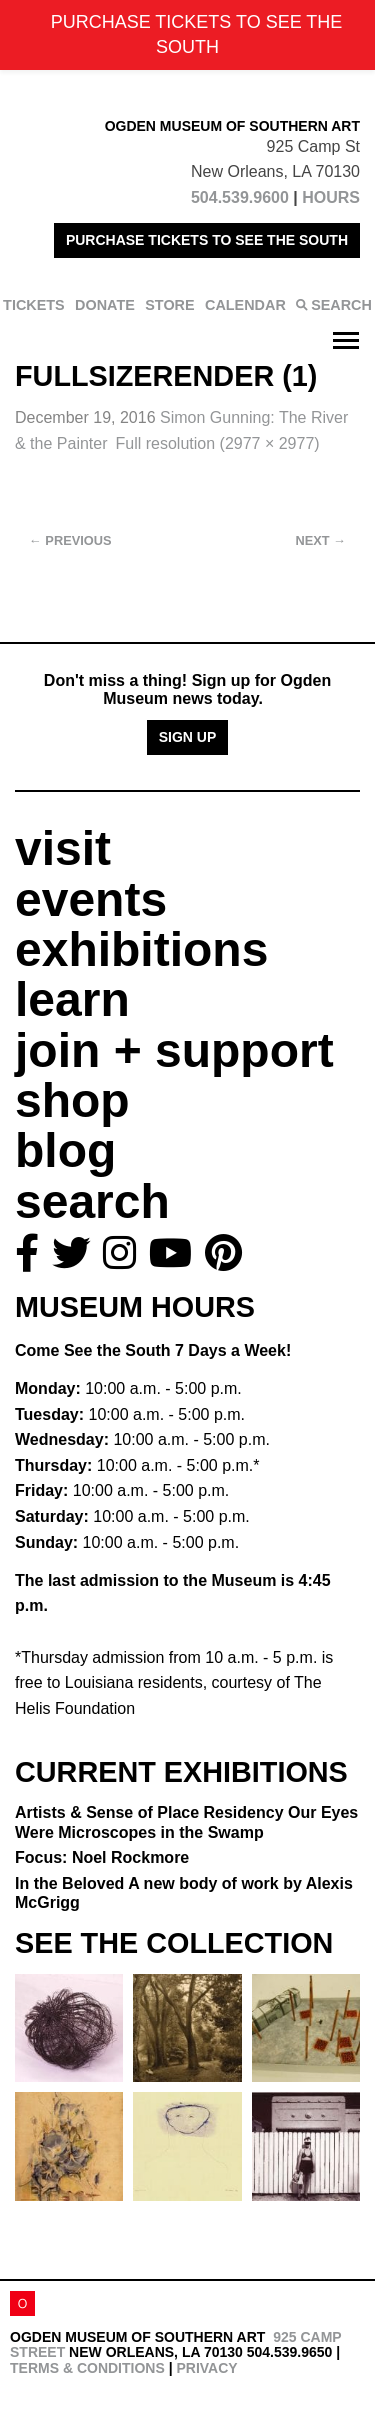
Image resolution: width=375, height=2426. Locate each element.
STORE (169, 305)
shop (72, 1100)
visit (63, 848)
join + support (174, 1050)
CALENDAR (245, 305)
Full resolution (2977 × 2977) (218, 443)
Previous (70, 540)
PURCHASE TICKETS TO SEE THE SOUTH (207, 240)
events (91, 899)
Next (321, 540)
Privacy (206, 2368)
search (92, 1201)
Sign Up (188, 737)
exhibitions (141, 949)
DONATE (105, 305)
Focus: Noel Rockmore (102, 1857)
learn (72, 999)
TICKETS (34, 305)
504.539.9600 (240, 197)
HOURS (331, 197)
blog (65, 1150)
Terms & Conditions (87, 2368)
